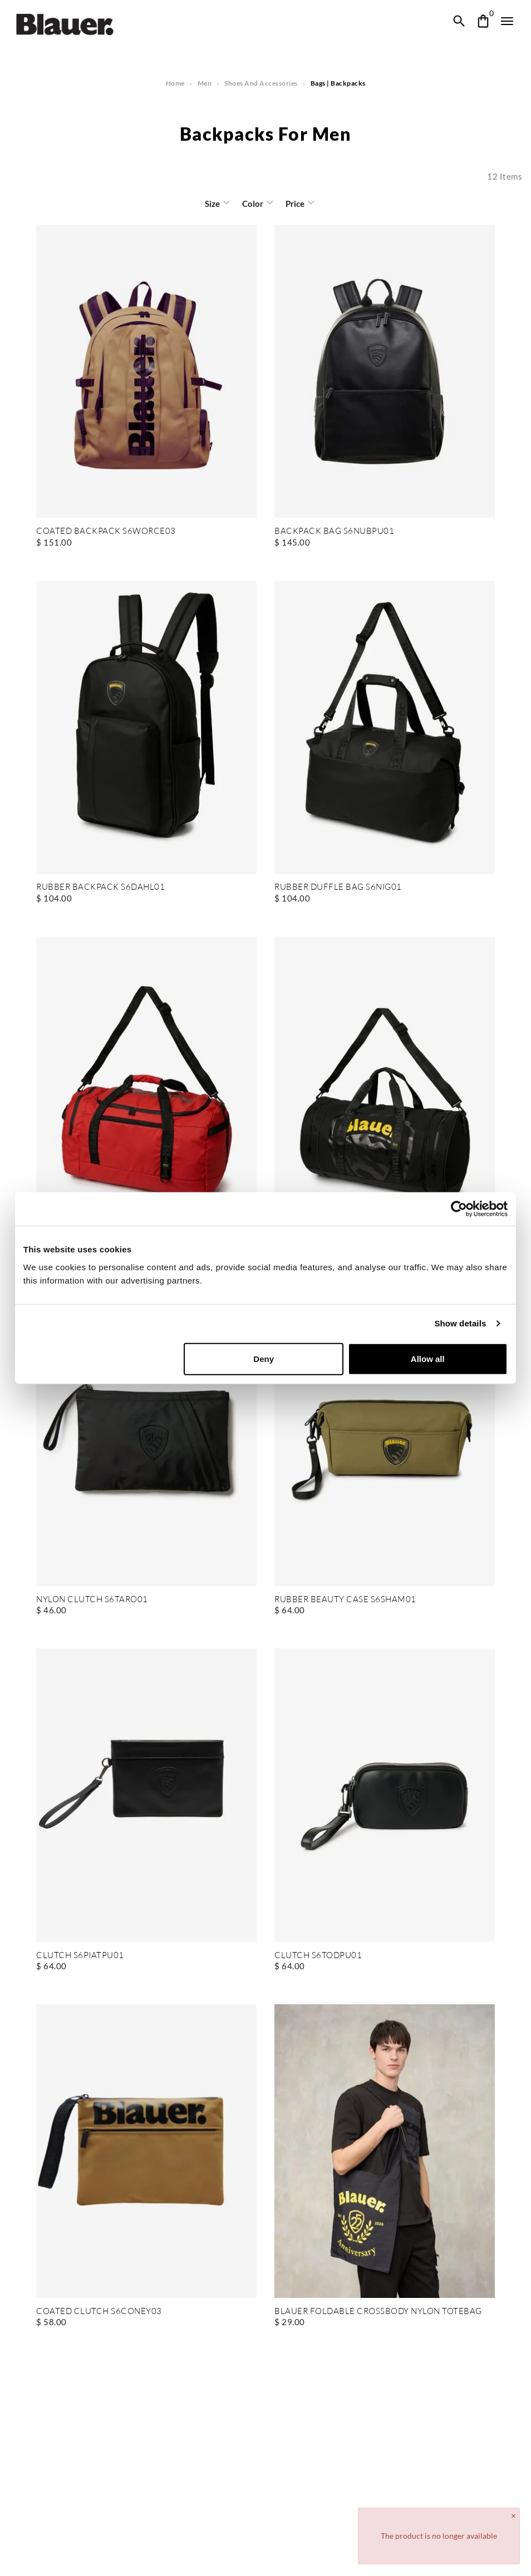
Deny (264, 1358)
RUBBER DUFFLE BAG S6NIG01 (337, 887)
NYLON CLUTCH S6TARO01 (91, 1599)
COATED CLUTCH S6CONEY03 (97, 2311)
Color (253, 204)
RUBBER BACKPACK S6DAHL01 (99, 887)
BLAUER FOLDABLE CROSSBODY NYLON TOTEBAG (377, 2311)
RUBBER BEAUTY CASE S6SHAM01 (344, 1599)
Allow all (428, 1358)
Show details (460, 1323)
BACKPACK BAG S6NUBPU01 (332, 531)
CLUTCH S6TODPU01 (317, 1955)
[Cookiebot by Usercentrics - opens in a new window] (459, 1209)
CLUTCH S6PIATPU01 (79, 1955)
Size (212, 204)
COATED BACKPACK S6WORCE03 (104, 531)
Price (294, 204)
